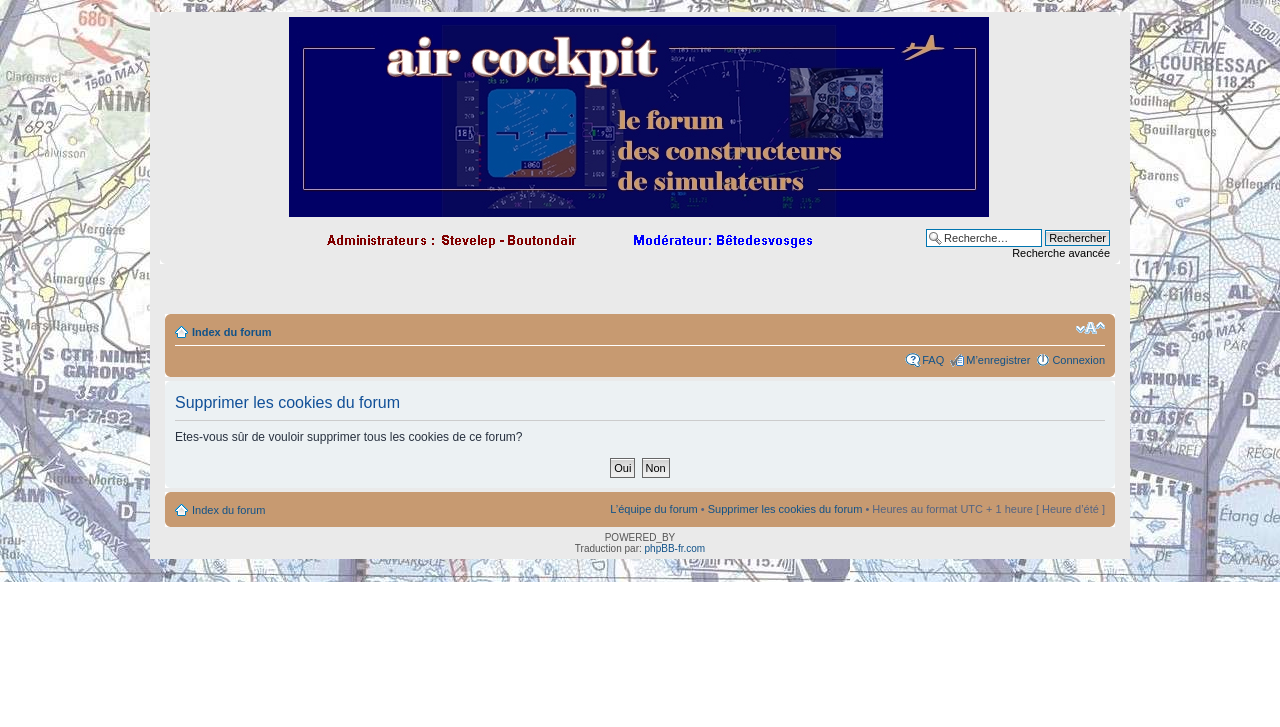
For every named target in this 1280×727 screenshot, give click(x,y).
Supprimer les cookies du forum (785, 509)
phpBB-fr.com (675, 548)
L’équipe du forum (653, 509)
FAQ (933, 360)
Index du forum (231, 332)
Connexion (1078, 360)
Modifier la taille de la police (1090, 328)
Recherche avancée (1061, 253)
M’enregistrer (998, 360)
